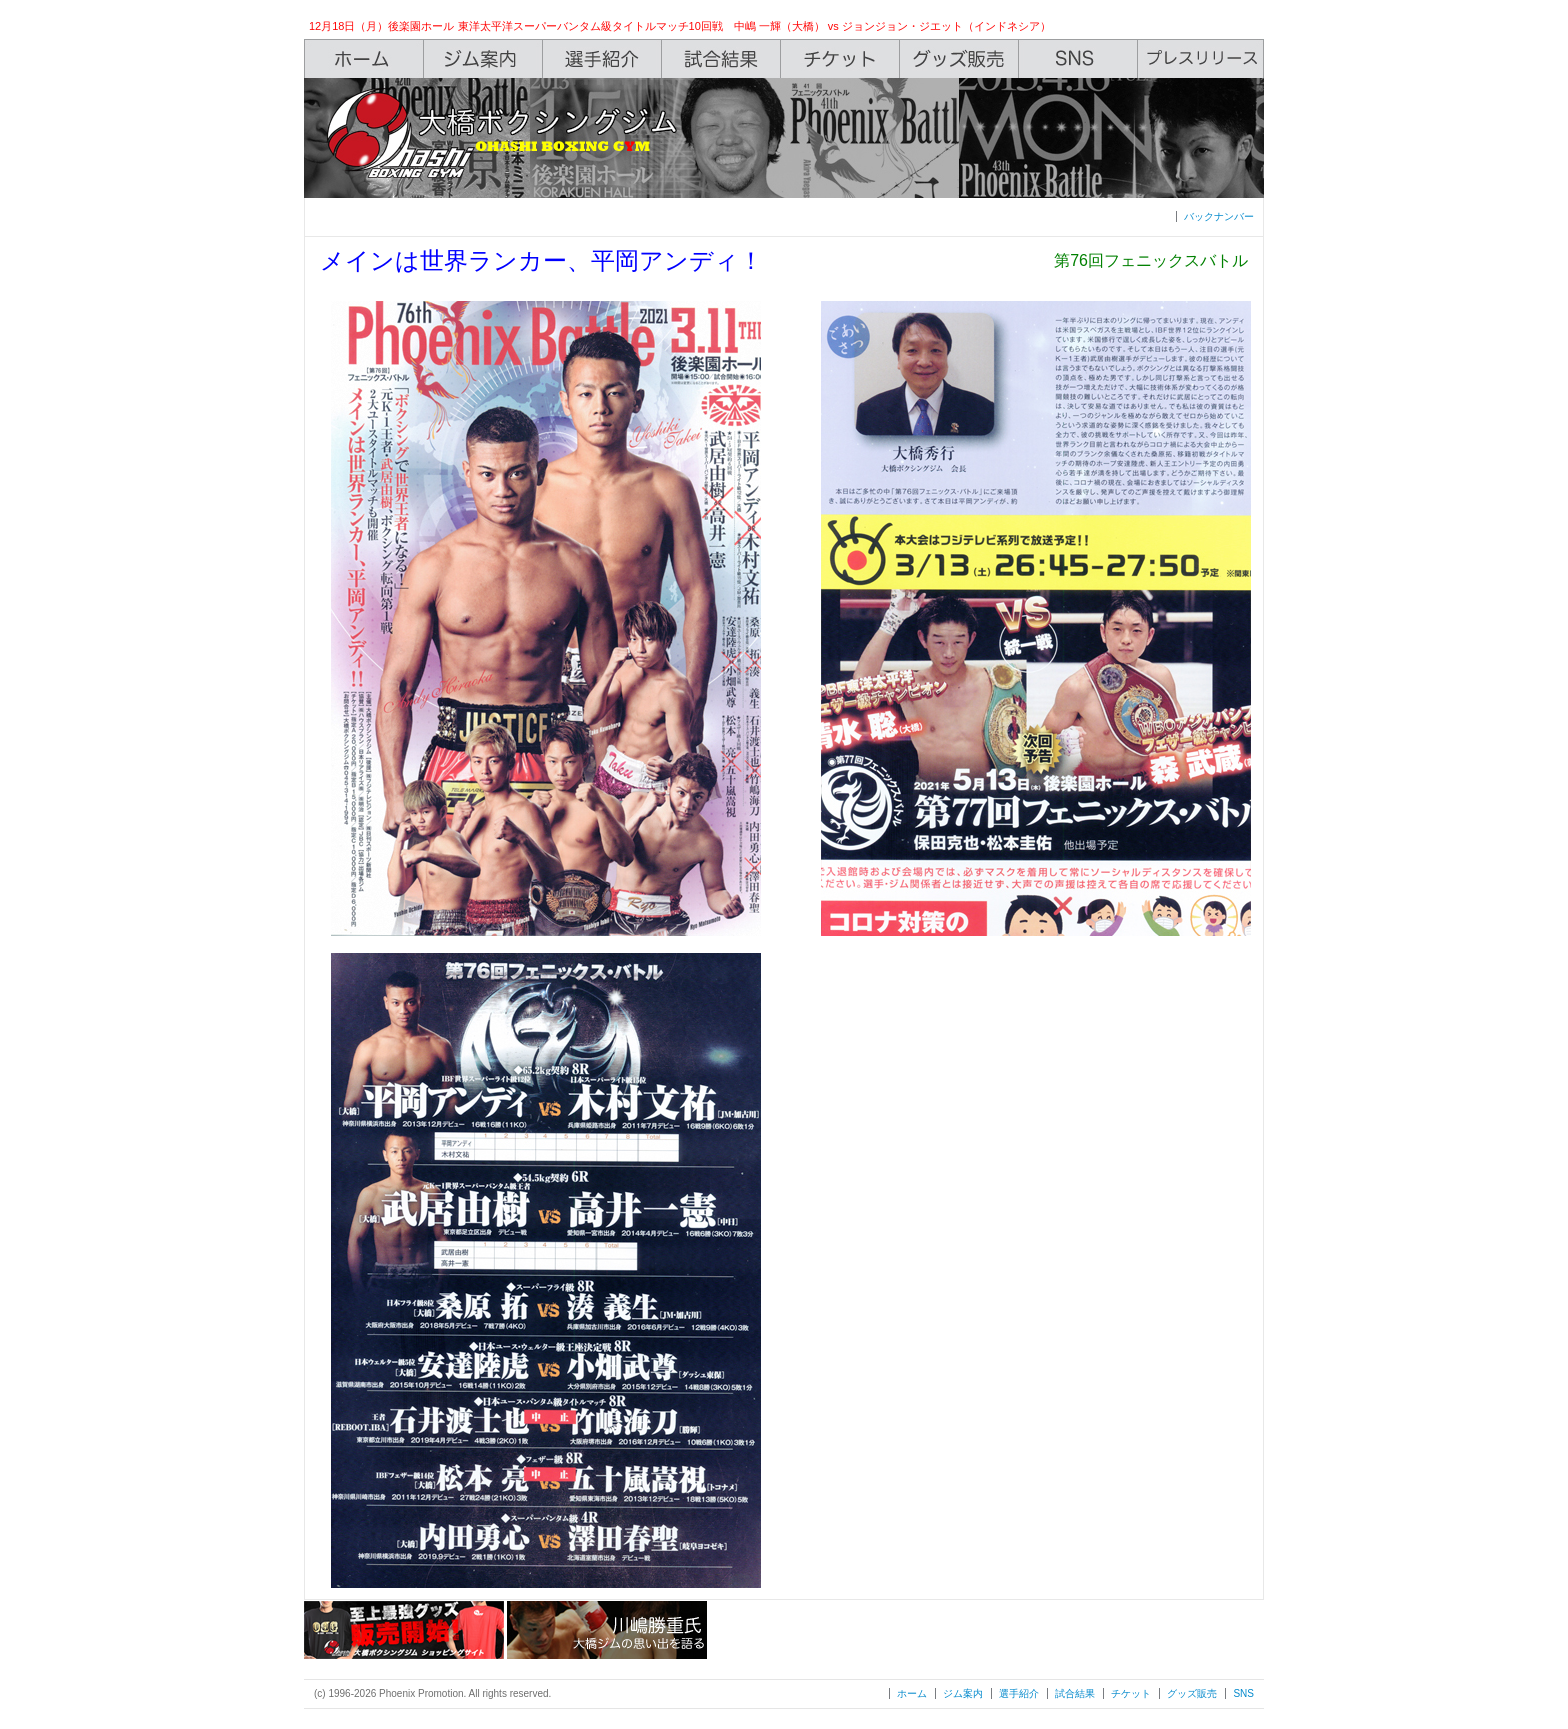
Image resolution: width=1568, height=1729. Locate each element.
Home (364, 59)
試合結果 (1075, 1693)
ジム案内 (963, 1693)
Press (1201, 59)
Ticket (840, 59)
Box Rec (721, 59)
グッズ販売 (1192, 1693)
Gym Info (483, 59)
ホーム (912, 1693)
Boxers (602, 59)
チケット (1131, 1693)
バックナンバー (1219, 216)
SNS (1078, 59)
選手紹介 (1019, 1693)
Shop (959, 59)
